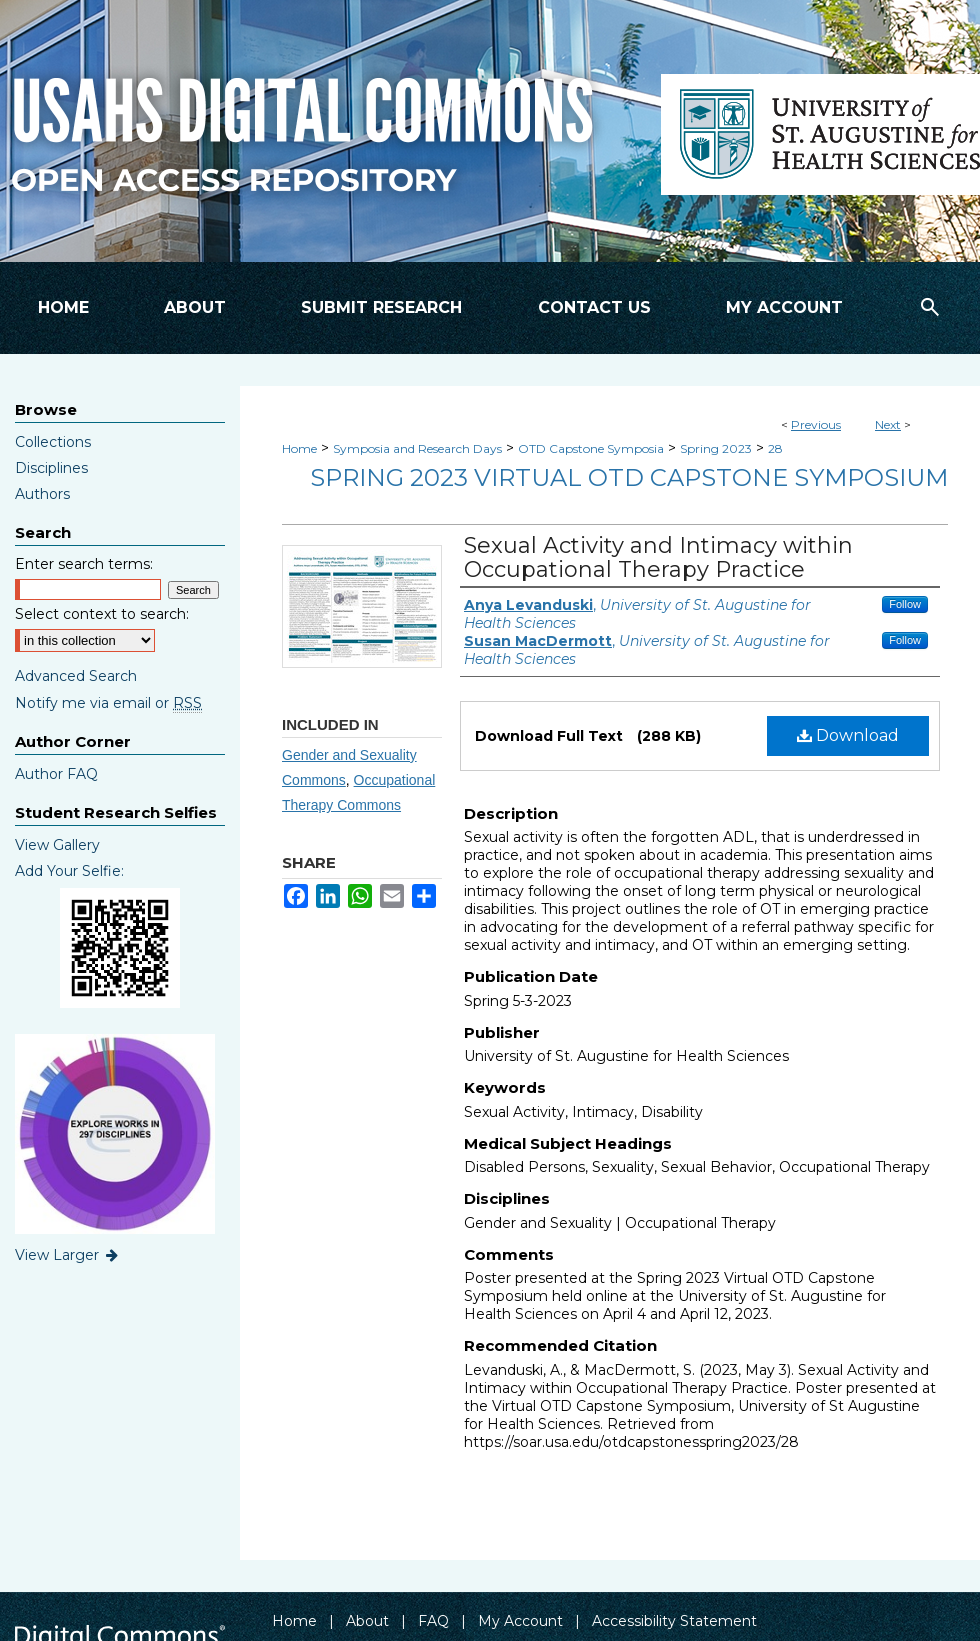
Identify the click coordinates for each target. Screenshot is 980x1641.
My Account (520, 1621)
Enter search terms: (84, 564)
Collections (53, 442)
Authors (42, 494)
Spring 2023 (716, 448)
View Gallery (57, 845)
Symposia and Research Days (417, 448)
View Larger (68, 1255)
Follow (905, 604)
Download (848, 735)
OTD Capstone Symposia (591, 448)
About (367, 1621)
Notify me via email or (108, 703)
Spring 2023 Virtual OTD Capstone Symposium (629, 477)
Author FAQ (56, 774)
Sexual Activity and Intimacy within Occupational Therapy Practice (658, 557)
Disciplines (51, 468)
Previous (816, 424)
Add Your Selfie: (69, 871)
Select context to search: (102, 614)
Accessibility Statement (674, 1621)
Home (299, 448)
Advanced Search (76, 676)
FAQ (433, 1621)
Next (888, 424)
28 (775, 448)
